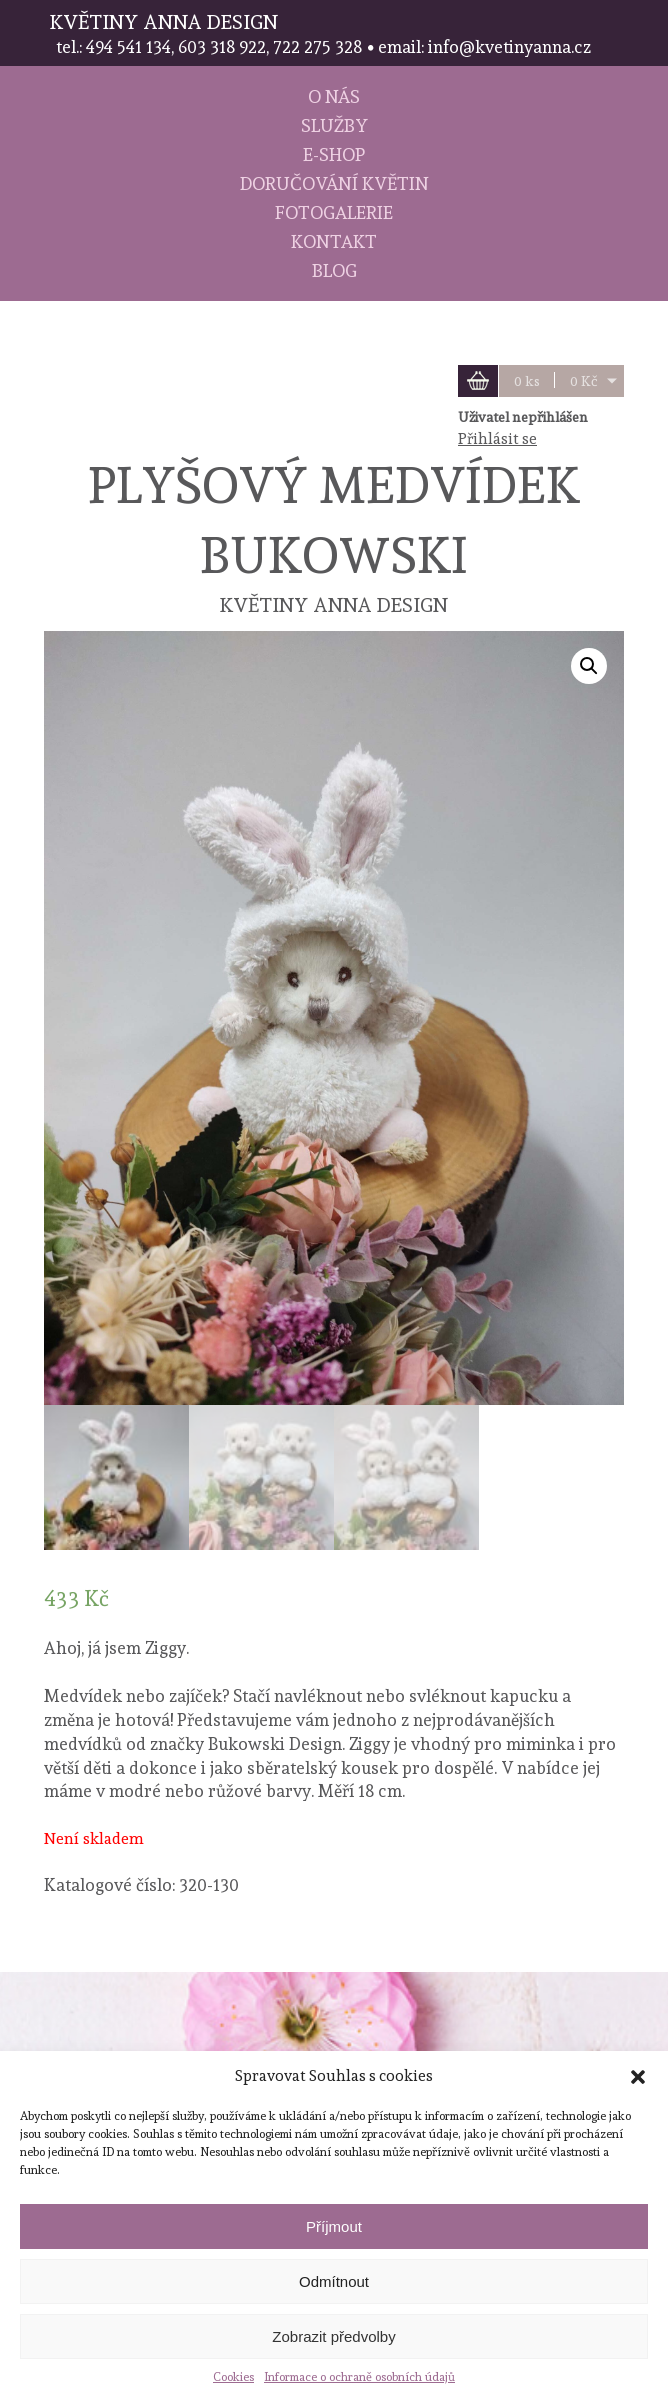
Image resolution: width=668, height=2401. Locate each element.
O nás (334, 96)
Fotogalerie (334, 212)
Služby (334, 125)
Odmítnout (334, 2281)
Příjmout (334, 2226)
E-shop (334, 154)
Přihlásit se (497, 439)
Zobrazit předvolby (333, 2336)
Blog (334, 270)
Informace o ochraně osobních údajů (359, 2377)
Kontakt (334, 241)
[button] (638, 2077)
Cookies (233, 2377)
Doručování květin (334, 183)
